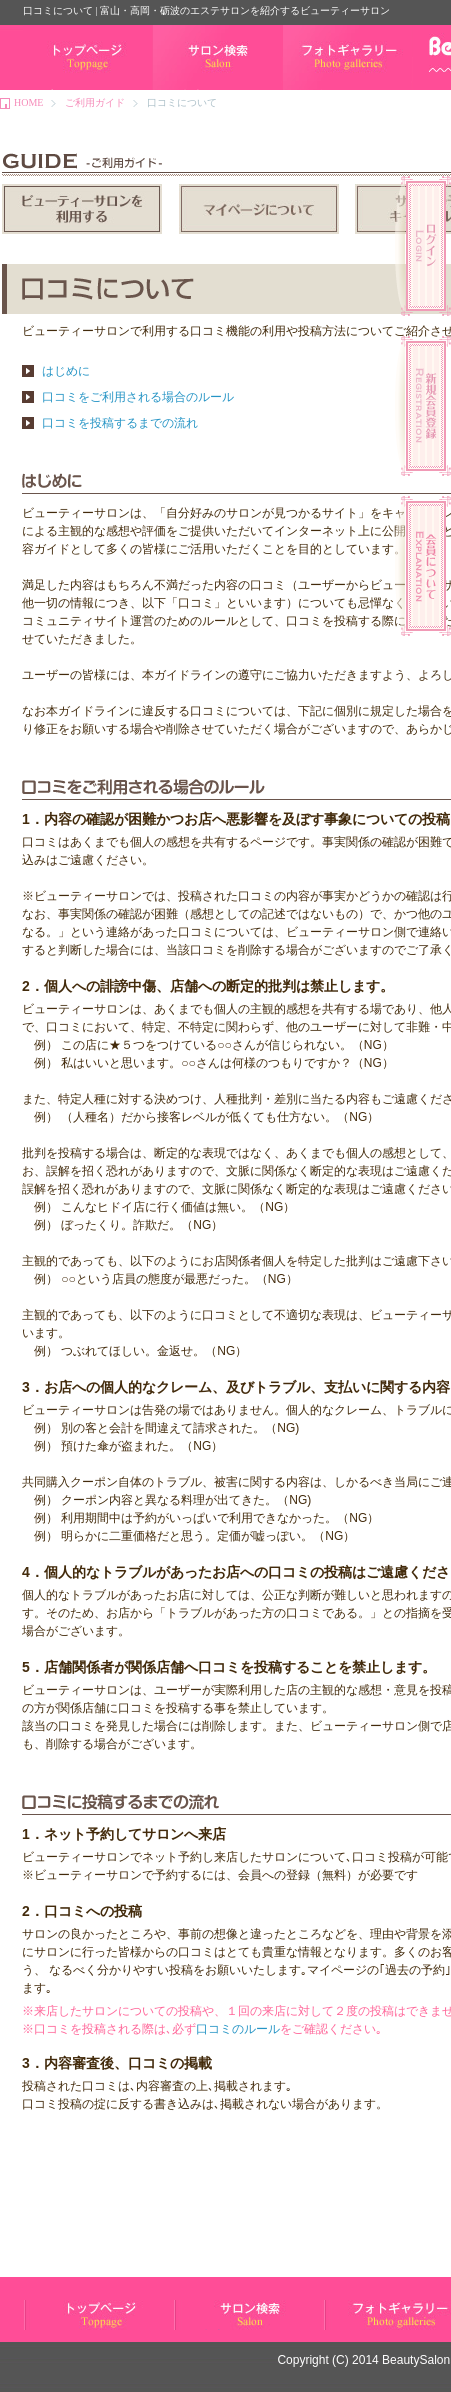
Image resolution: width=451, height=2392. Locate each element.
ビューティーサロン (68, 2329)
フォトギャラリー (323, 89)
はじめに (66, 371)
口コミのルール (238, 2029)
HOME (28, 102)
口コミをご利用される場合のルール (138, 397)
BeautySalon (416, 2360)
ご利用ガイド (95, 102)
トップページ (53, 89)
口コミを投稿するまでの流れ (120, 423)
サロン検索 (178, 89)
